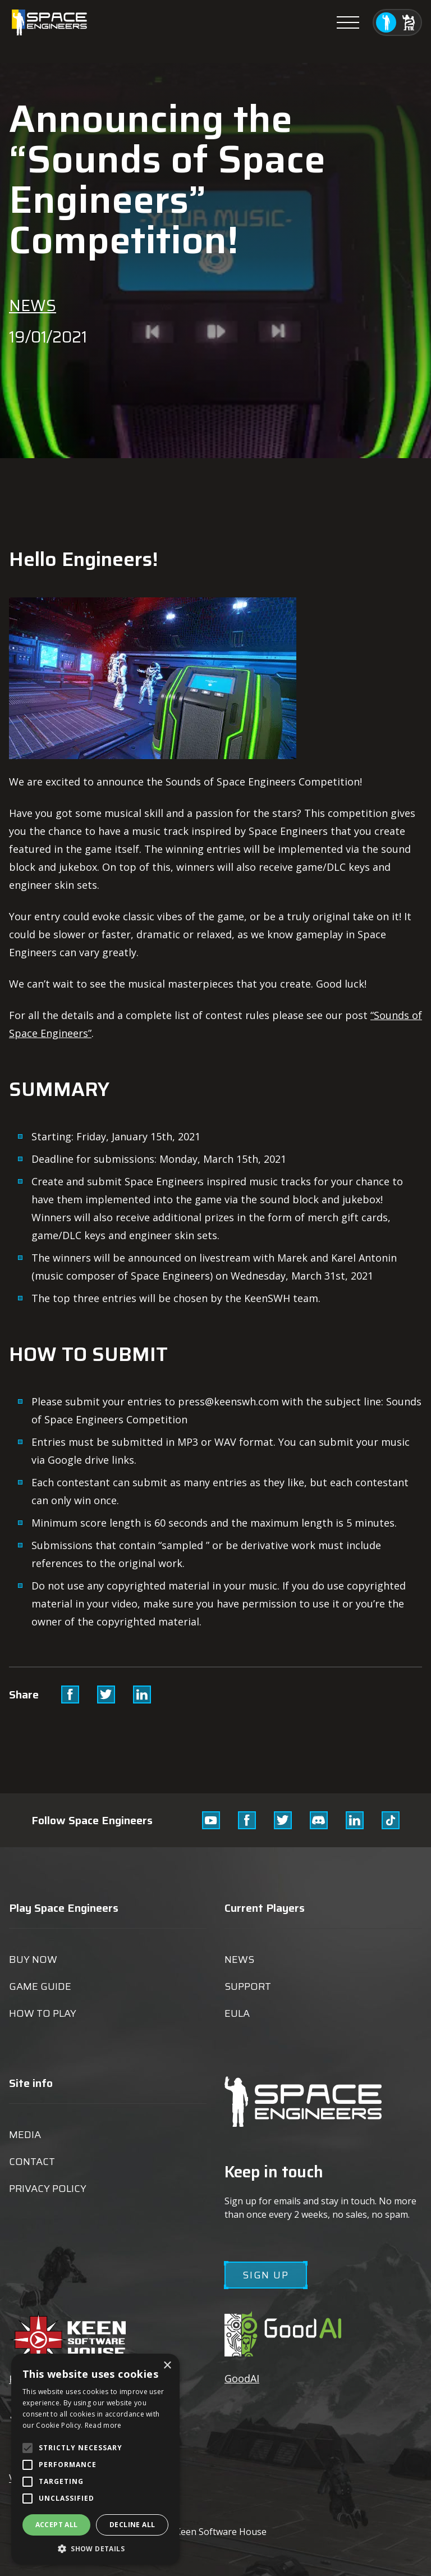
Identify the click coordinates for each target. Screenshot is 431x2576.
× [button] (167, 2366)
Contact (32, 2161)
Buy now (33, 1959)
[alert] (95, 2459)
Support (247, 1986)
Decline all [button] (132, 2524)
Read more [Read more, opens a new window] (103, 2425)
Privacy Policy (47, 2188)
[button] (95, 2548)
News (32, 305)
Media (25, 2135)
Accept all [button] (56, 2524)
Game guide (40, 1986)
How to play (42, 2013)
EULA (237, 2013)
